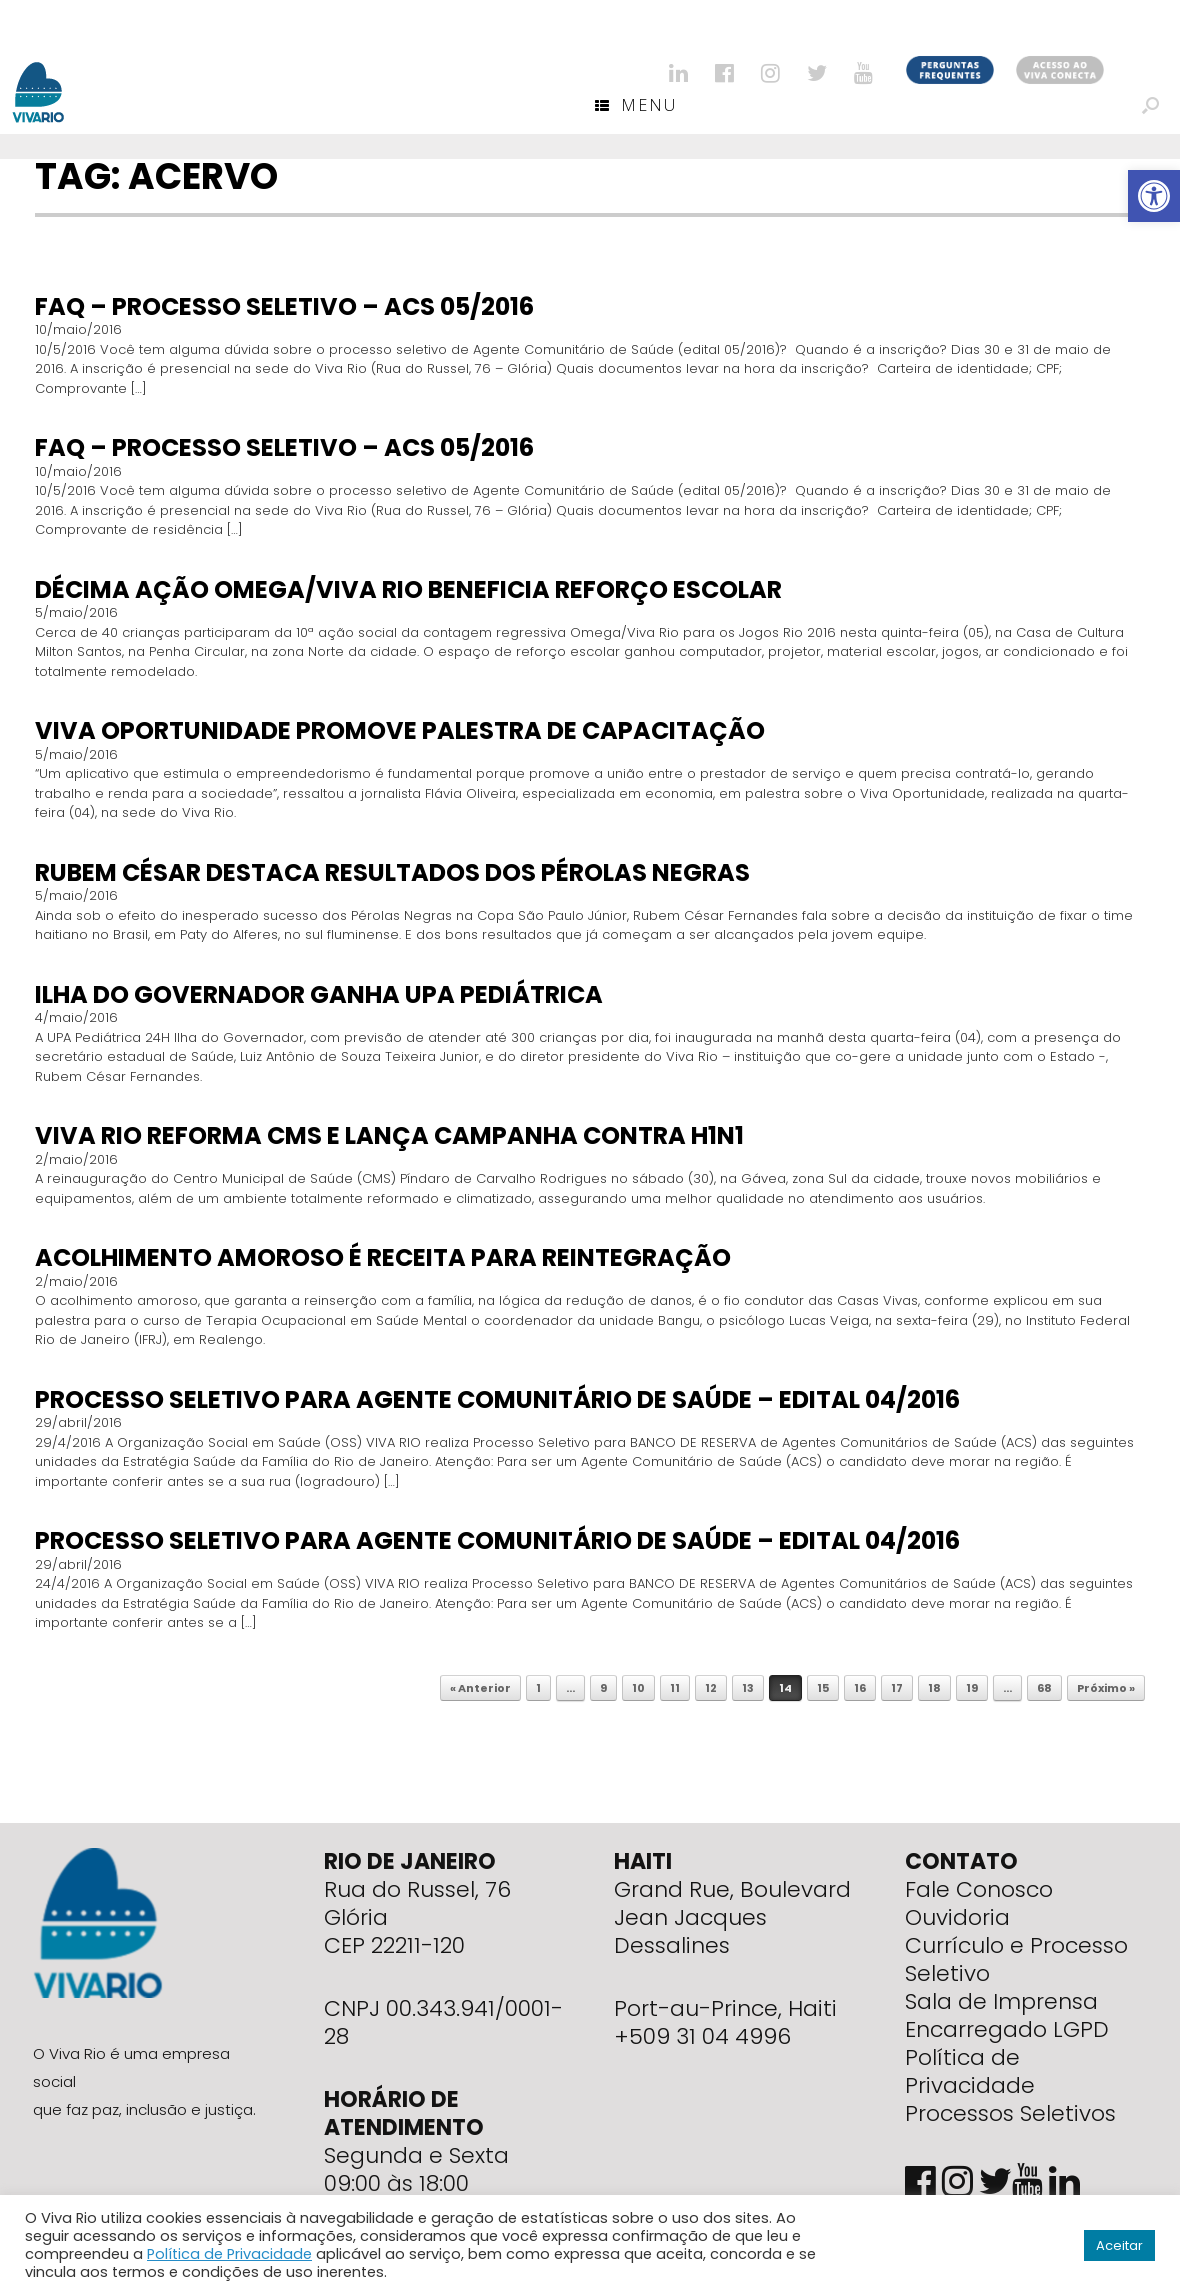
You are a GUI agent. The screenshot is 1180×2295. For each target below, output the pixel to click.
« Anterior (480, 1688)
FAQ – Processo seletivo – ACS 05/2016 (284, 306)
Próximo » (1106, 1688)
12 (711, 1688)
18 (934, 1688)
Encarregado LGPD (1007, 2029)
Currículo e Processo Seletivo (1016, 1959)
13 (748, 1688)
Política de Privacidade (970, 2071)
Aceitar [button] (1119, 2245)
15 (823, 1688)
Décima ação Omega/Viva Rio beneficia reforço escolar (408, 589)
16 (860, 1688)
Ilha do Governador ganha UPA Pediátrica (319, 994)
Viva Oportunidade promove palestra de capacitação (400, 730)
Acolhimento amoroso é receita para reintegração (383, 1257)
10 (638, 1688)
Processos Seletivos (1010, 2113)
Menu (636, 105)
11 (675, 1688)
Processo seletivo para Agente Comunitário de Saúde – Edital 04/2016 (497, 1399)
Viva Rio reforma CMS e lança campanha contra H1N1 (389, 1135)
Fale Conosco (979, 1889)
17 (897, 1688)
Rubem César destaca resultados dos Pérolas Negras (392, 872)
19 (972, 1688)
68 (1044, 1688)
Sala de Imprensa (1001, 2001)
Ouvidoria (957, 1917)
